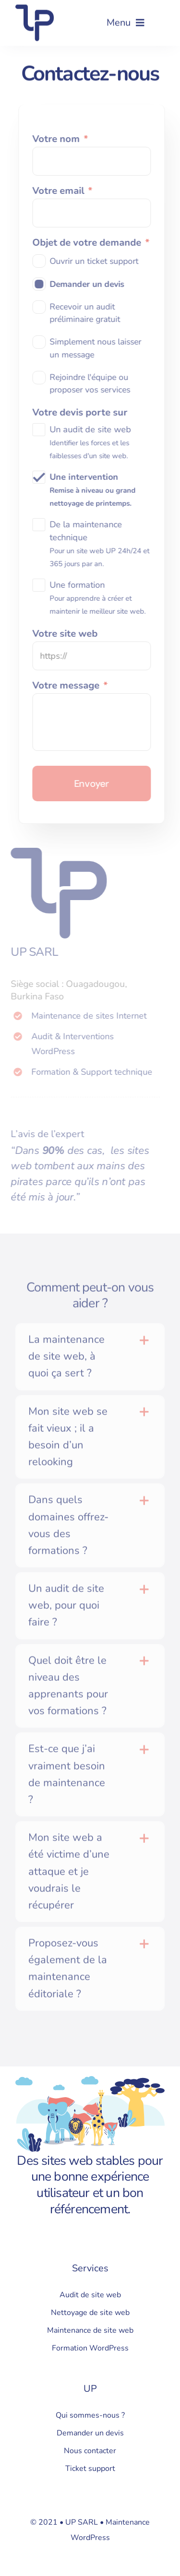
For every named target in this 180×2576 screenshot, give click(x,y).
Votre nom (62, 139)
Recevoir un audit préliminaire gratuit (87, 313)
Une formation (100, 597)
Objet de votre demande (93, 243)
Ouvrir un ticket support (96, 261)
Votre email (65, 191)
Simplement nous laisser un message (98, 348)
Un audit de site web (92, 442)
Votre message (72, 685)
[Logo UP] (34, 7)
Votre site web (67, 634)
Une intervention (95, 489)
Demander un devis (89, 284)
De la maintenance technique (102, 544)
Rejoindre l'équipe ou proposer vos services (92, 383)
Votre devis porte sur (82, 412)
